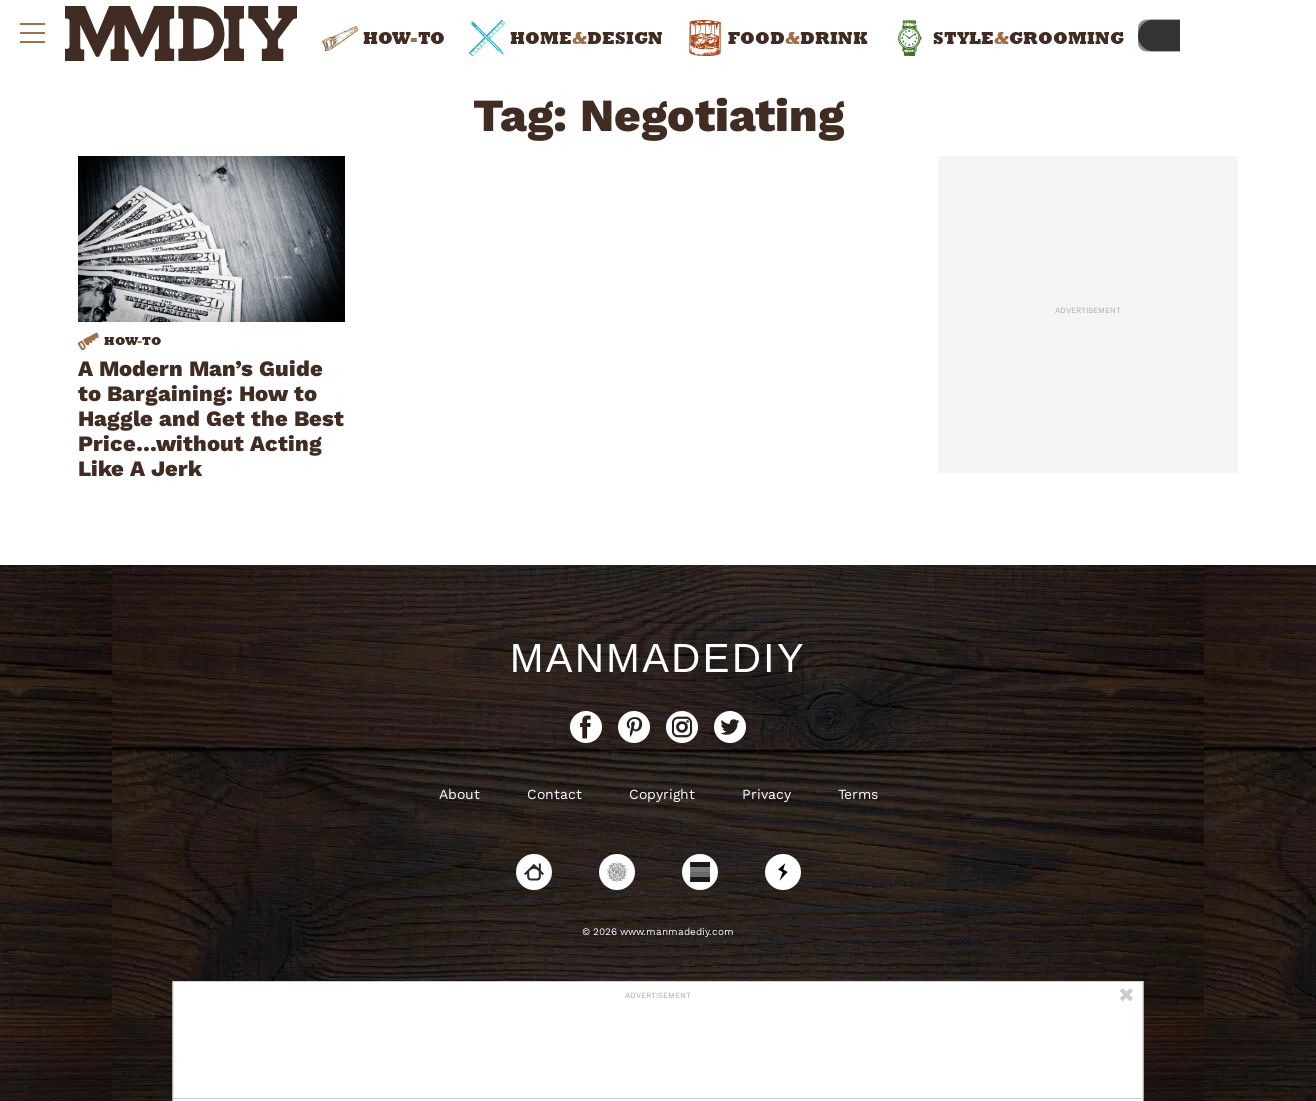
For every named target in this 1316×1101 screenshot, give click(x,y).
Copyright (662, 794)
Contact (554, 794)
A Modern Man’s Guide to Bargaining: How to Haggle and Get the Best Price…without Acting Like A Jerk (211, 418)
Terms (858, 794)
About (459, 794)
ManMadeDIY (658, 658)
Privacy (766, 794)
